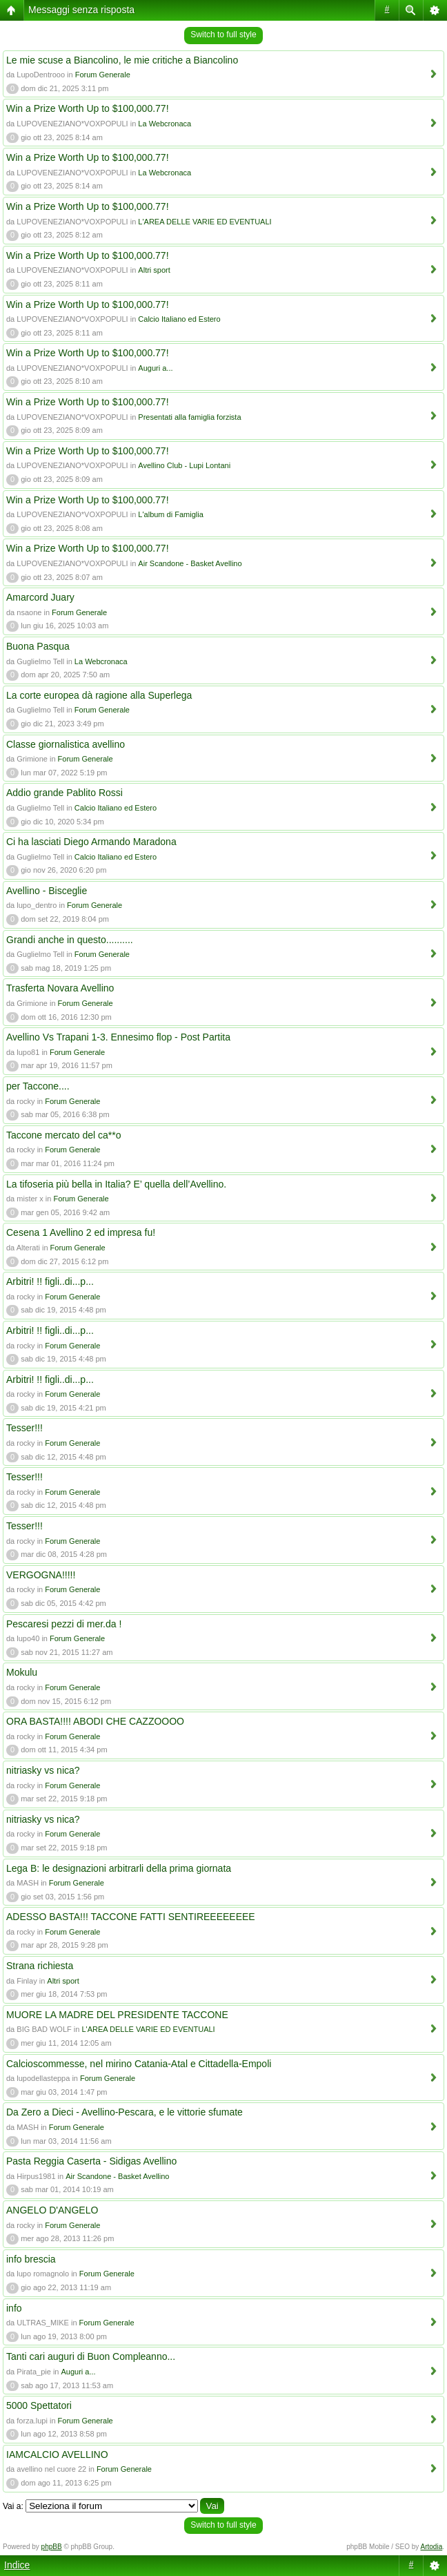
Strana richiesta (39, 1965)
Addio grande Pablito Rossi (64, 792)
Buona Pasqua (38, 646)
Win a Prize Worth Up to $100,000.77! (87, 108)
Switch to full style (223, 34)
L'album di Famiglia (170, 514)
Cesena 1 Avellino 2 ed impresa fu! (80, 1232)
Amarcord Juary (40, 597)
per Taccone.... (38, 1086)
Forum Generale (102, 74)
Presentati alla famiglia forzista (189, 417)
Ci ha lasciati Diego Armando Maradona (91, 841)
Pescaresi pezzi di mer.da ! (63, 1623)
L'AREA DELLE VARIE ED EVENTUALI (204, 221)
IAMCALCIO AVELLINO (57, 2454)
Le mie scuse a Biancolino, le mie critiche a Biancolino (122, 60)
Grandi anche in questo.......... (69, 939)
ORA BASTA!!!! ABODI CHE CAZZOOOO (95, 1721)
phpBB (51, 2546)
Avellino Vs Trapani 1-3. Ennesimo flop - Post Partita (118, 1037)
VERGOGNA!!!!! (40, 1574)
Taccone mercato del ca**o (63, 1135)
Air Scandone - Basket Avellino (189, 563)
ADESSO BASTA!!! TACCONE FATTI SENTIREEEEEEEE (130, 1916)
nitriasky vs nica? (43, 1770)
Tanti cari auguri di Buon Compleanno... (90, 2356)
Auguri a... (155, 368)
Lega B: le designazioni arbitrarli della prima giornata (118, 1868)
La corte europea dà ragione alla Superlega (99, 695)
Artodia (432, 2546)
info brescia (31, 2259)
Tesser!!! (24, 1427)
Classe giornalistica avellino (65, 744)
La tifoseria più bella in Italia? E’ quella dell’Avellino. (116, 1184)
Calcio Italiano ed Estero (179, 319)
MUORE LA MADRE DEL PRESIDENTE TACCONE (117, 2014)
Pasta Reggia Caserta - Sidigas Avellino (91, 2161)
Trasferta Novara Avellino (60, 988)
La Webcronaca (164, 123)
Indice (17, 2564)
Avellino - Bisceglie (46, 890)
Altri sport (154, 270)
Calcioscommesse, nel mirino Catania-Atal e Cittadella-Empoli (138, 2063)
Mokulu (21, 1672)
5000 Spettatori (39, 2405)
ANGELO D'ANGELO (52, 2210)
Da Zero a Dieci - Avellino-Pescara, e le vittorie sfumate (124, 2112)
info (14, 2308)
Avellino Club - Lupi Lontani (184, 465)
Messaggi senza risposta (81, 9)
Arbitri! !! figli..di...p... (50, 1281)
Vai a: (13, 2506)
